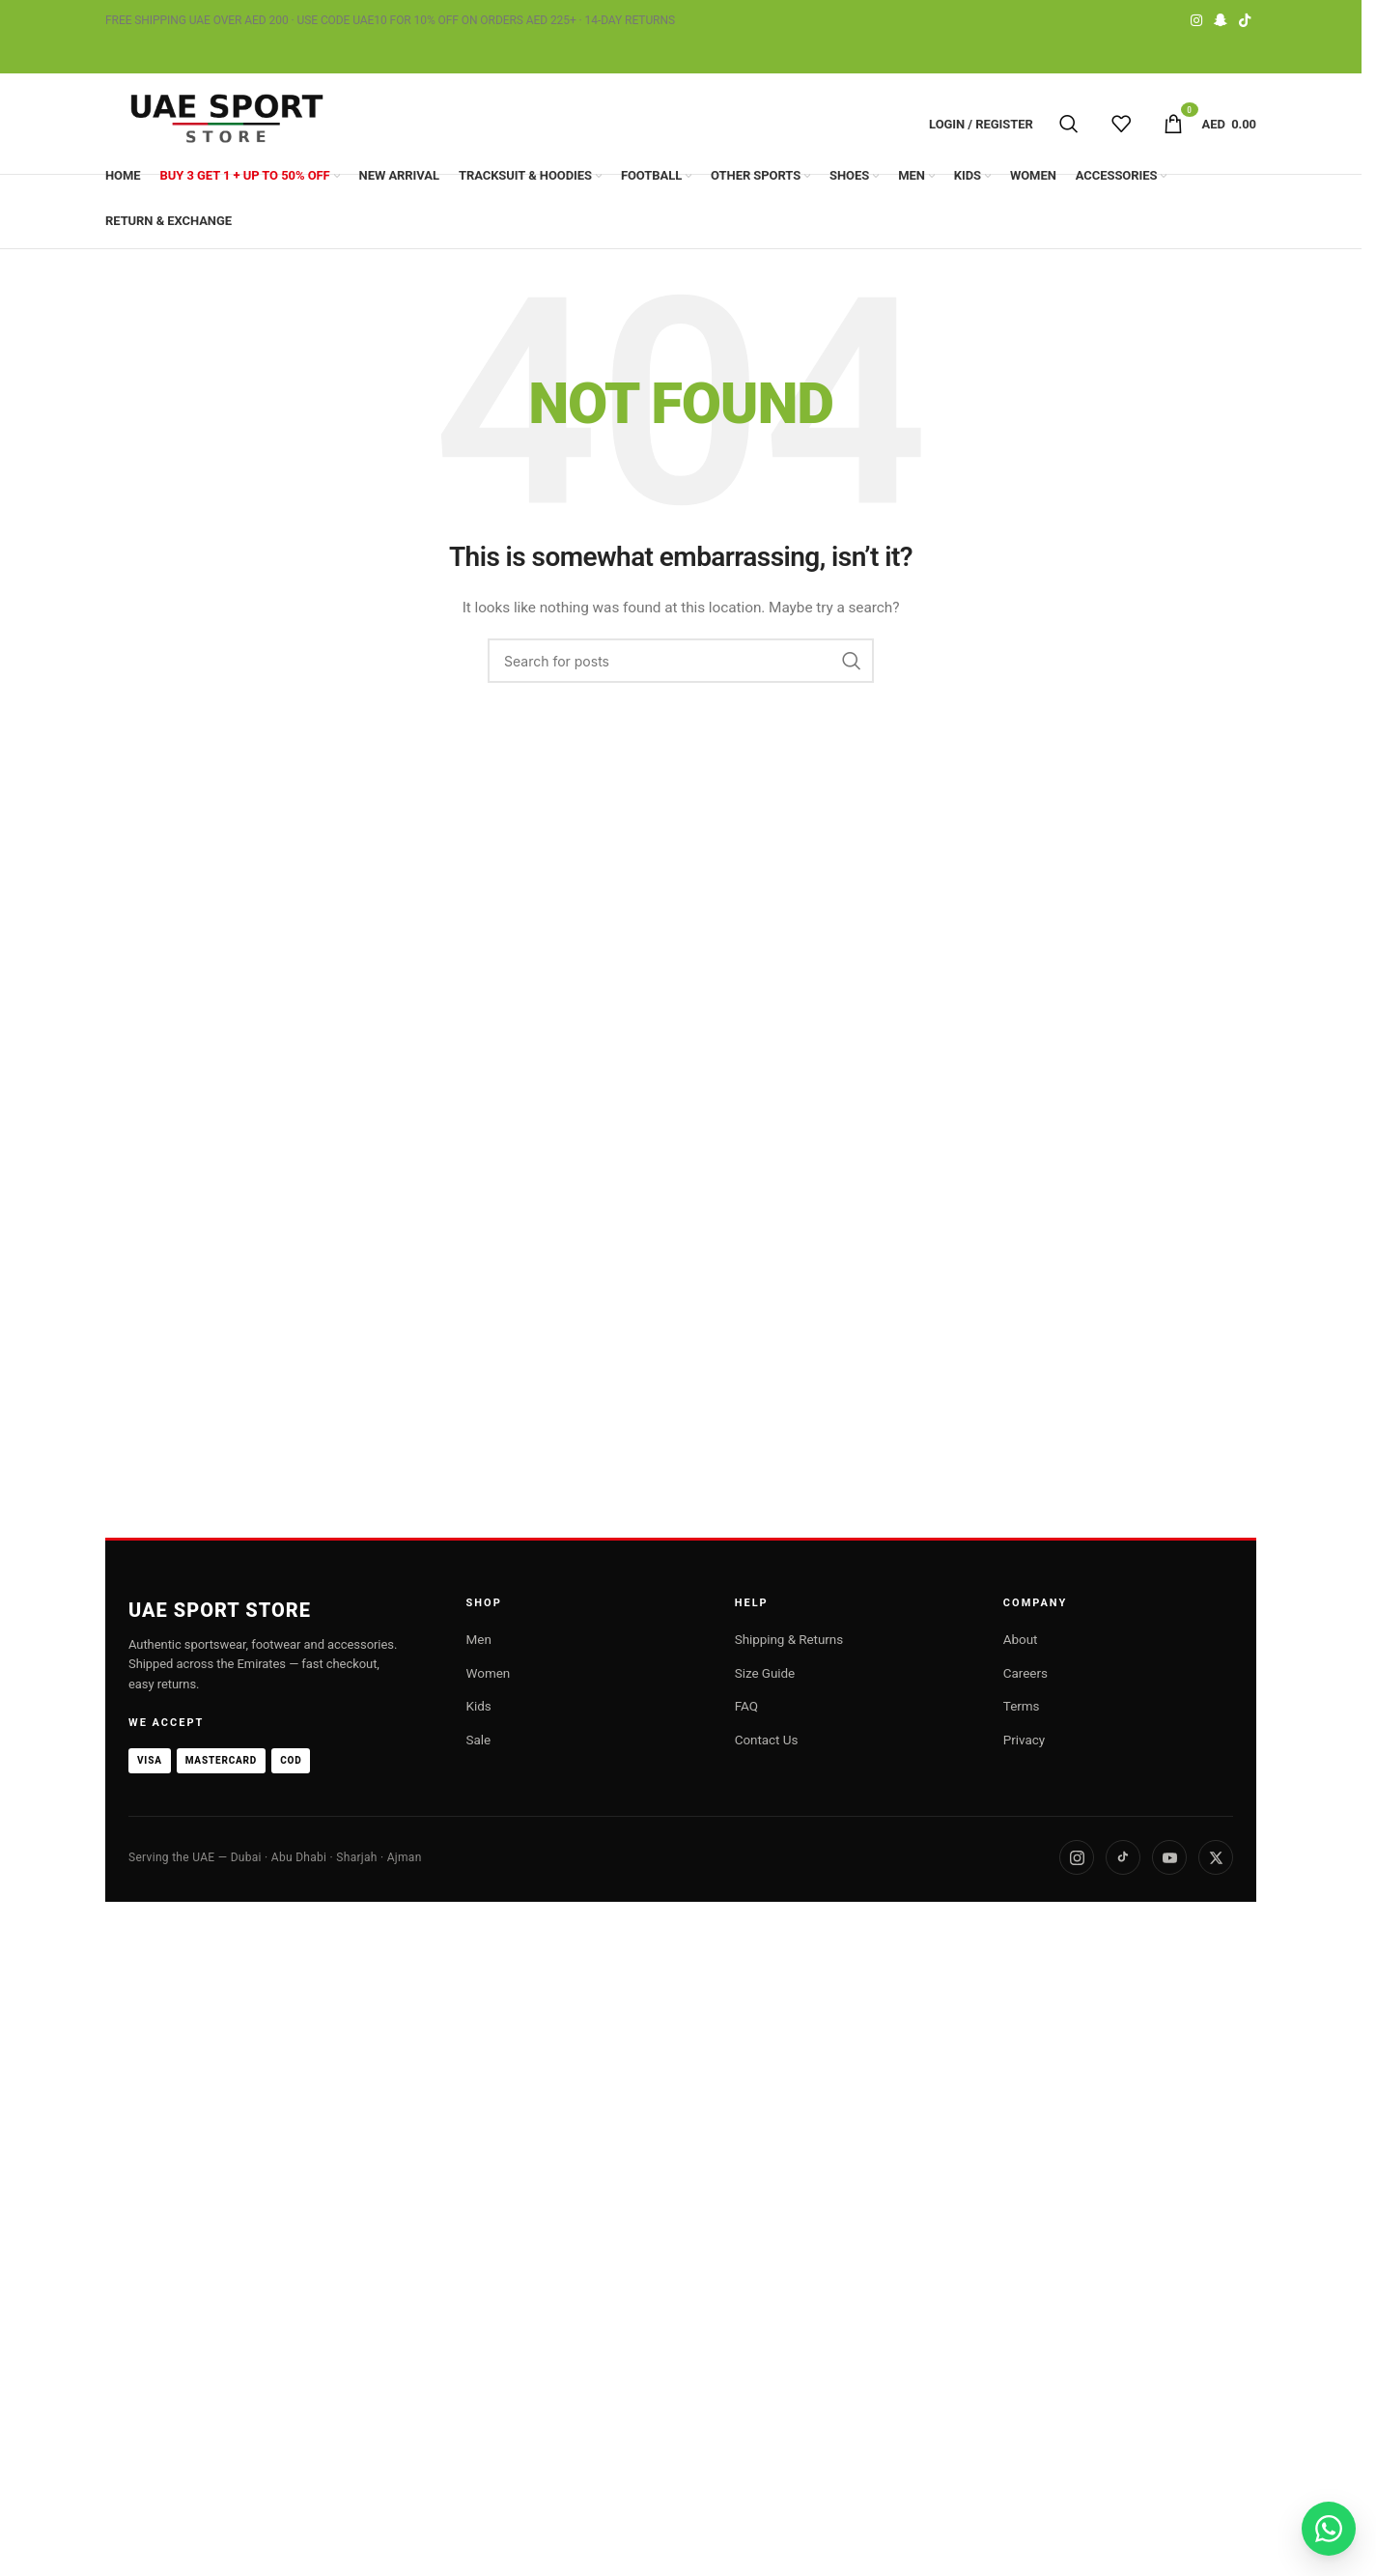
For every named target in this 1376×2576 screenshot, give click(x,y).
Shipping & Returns (789, 1639)
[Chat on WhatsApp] (1329, 2529)
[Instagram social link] (1196, 21)
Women (488, 1673)
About (1020, 1639)
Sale (478, 1739)
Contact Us (767, 1739)
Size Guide (765, 1673)
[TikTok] (1123, 1857)
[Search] (1069, 123)
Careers (1025, 1673)
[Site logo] (226, 124)
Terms (1021, 1705)
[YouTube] (1169, 1857)
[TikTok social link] (1244, 21)
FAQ (746, 1705)
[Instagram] (1076, 1857)
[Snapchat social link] (1220, 21)
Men (478, 1639)
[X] (1215, 1857)
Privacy (1024, 1739)
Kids (478, 1705)
